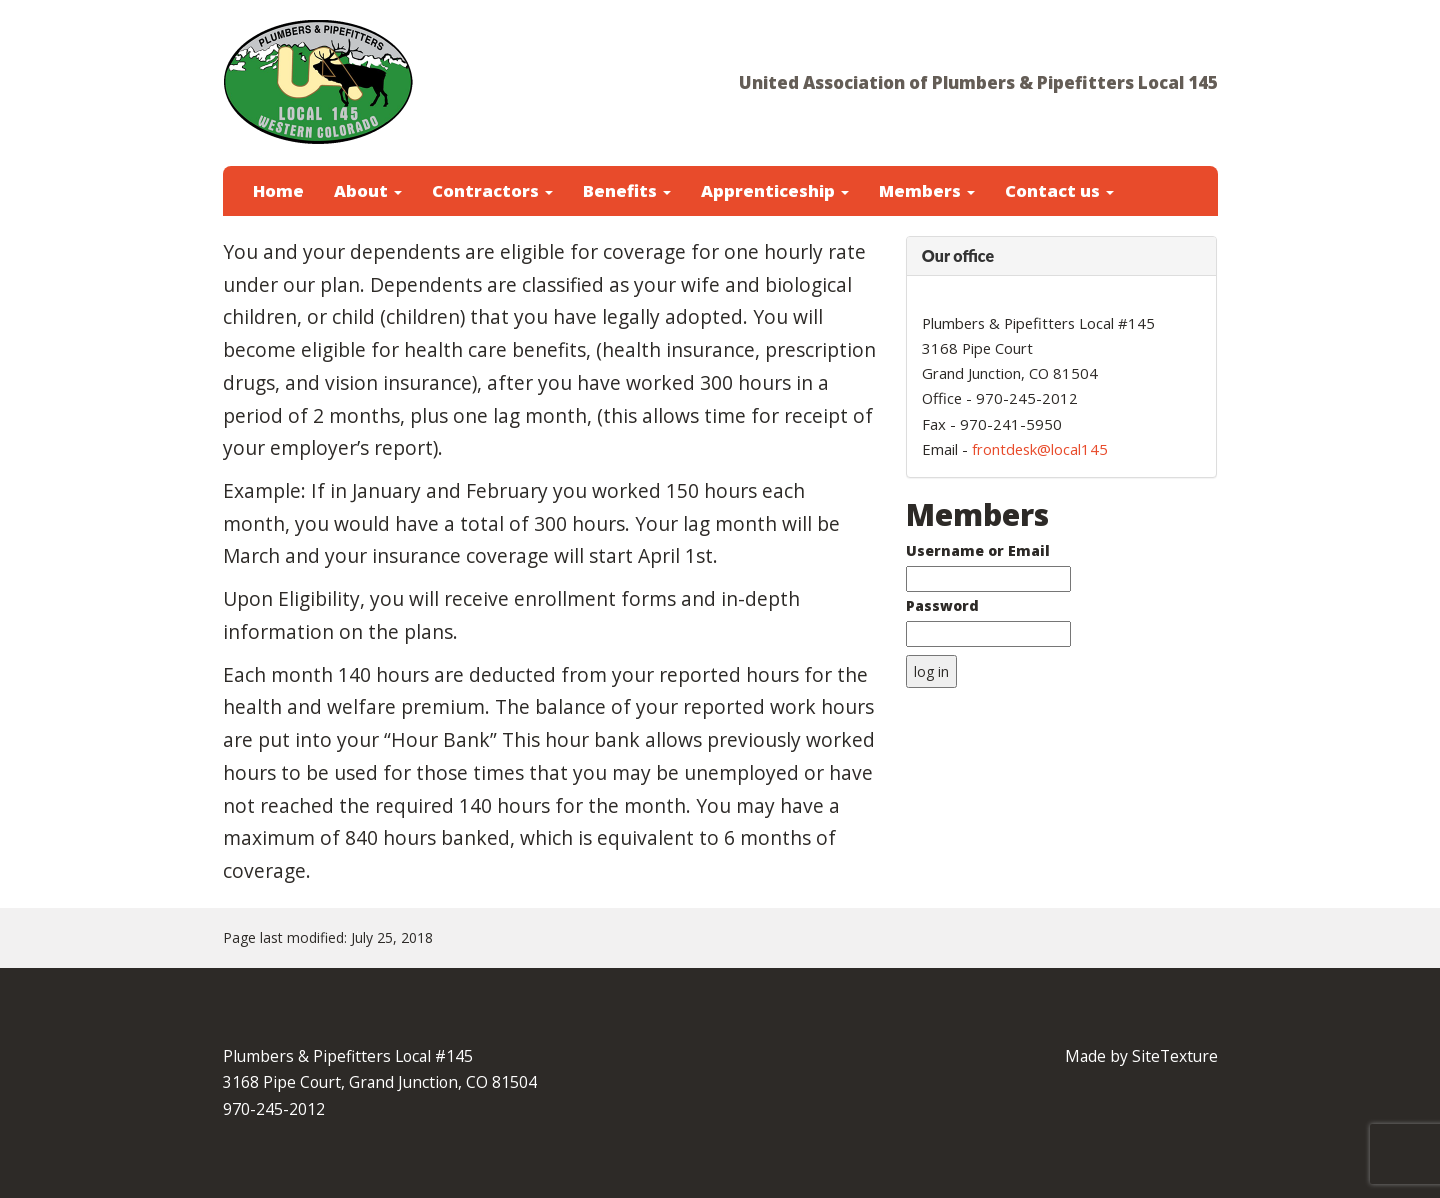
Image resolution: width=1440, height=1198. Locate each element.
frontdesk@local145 (1040, 449)
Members (927, 190)
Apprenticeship (775, 190)
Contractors (492, 190)
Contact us (1059, 190)
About (368, 190)
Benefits (627, 190)
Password (942, 605)
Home (278, 190)
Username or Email (978, 550)
